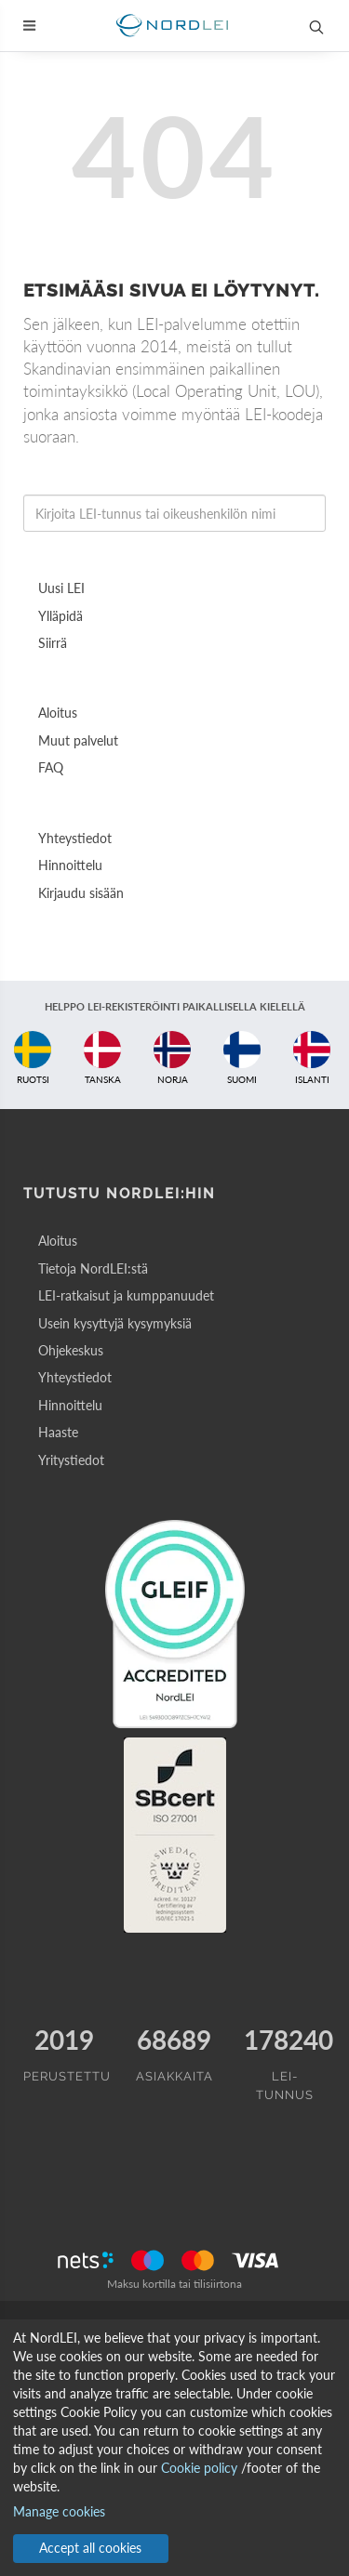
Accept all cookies (90, 2548)
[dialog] (174, 2447)
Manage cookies (59, 2511)
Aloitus (57, 712)
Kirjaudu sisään (81, 893)
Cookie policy (199, 2468)
